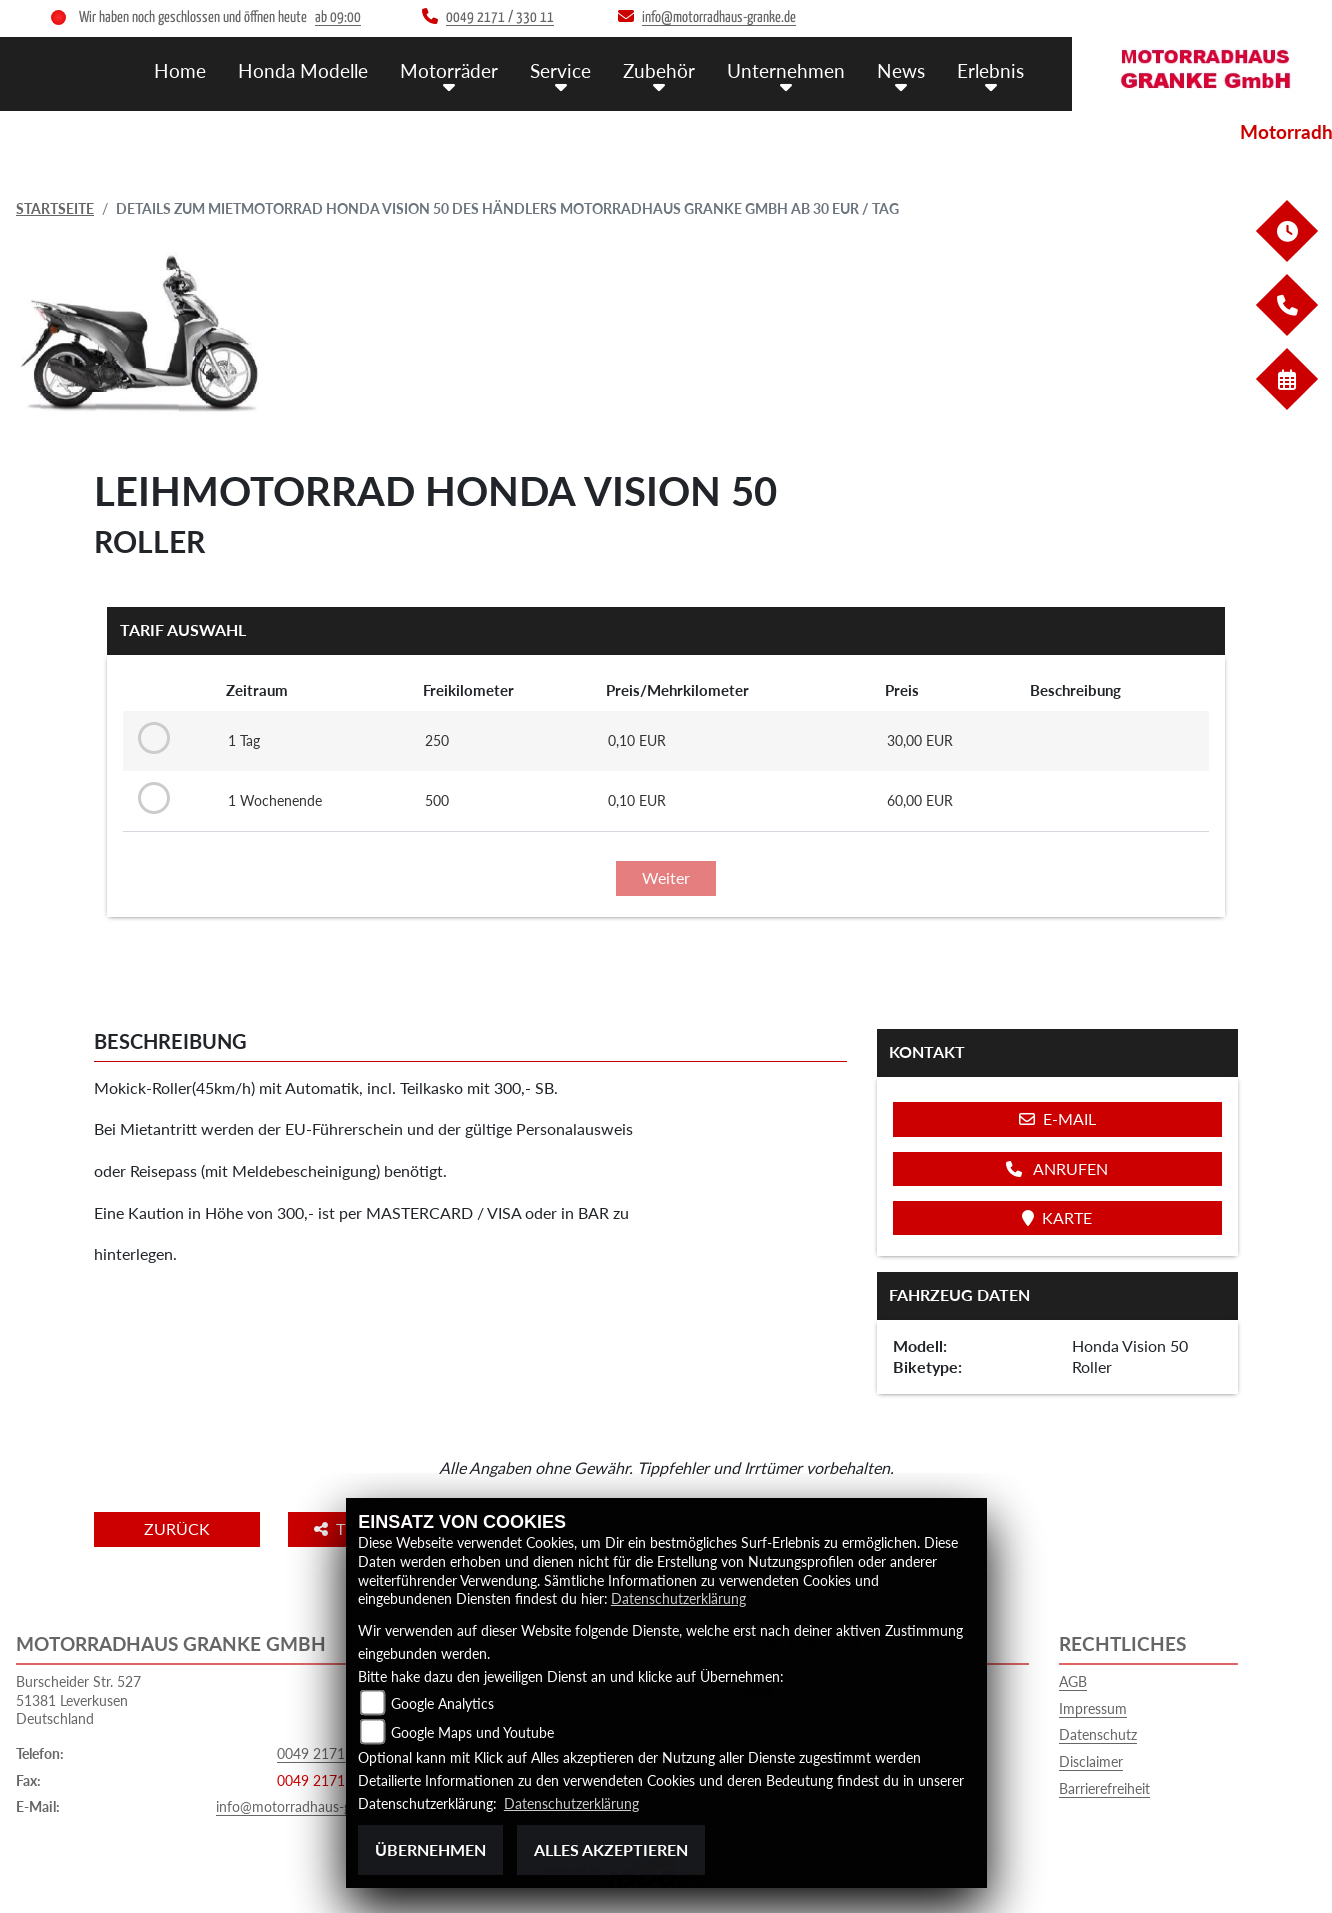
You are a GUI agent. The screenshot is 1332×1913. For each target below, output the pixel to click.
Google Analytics (442, 1703)
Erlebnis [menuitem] (990, 70)
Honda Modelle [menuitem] (303, 70)
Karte (1057, 1217)
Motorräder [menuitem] (449, 70)
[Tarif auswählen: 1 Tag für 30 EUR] (150, 739)
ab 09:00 (338, 17)
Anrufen (1057, 1168)
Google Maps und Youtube (472, 1732)
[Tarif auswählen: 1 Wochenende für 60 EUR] (150, 799)
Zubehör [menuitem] (659, 70)
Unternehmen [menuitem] (786, 70)
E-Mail (1057, 1118)
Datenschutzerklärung (678, 1598)
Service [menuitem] (560, 70)
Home (180, 70)
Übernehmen (430, 1849)
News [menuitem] (901, 70)
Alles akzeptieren (611, 1849)
